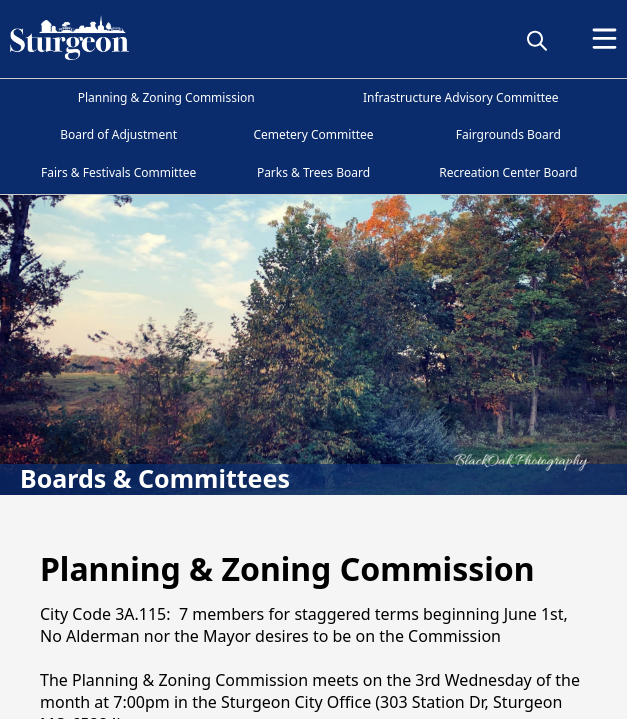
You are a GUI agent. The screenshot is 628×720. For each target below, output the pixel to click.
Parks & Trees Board (313, 172)
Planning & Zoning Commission (166, 97)
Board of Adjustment (118, 134)
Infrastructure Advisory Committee (461, 97)
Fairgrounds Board (508, 134)
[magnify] (537, 40)
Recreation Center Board (508, 172)
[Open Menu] (604, 38)
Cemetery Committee (313, 134)
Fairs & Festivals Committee (118, 172)
